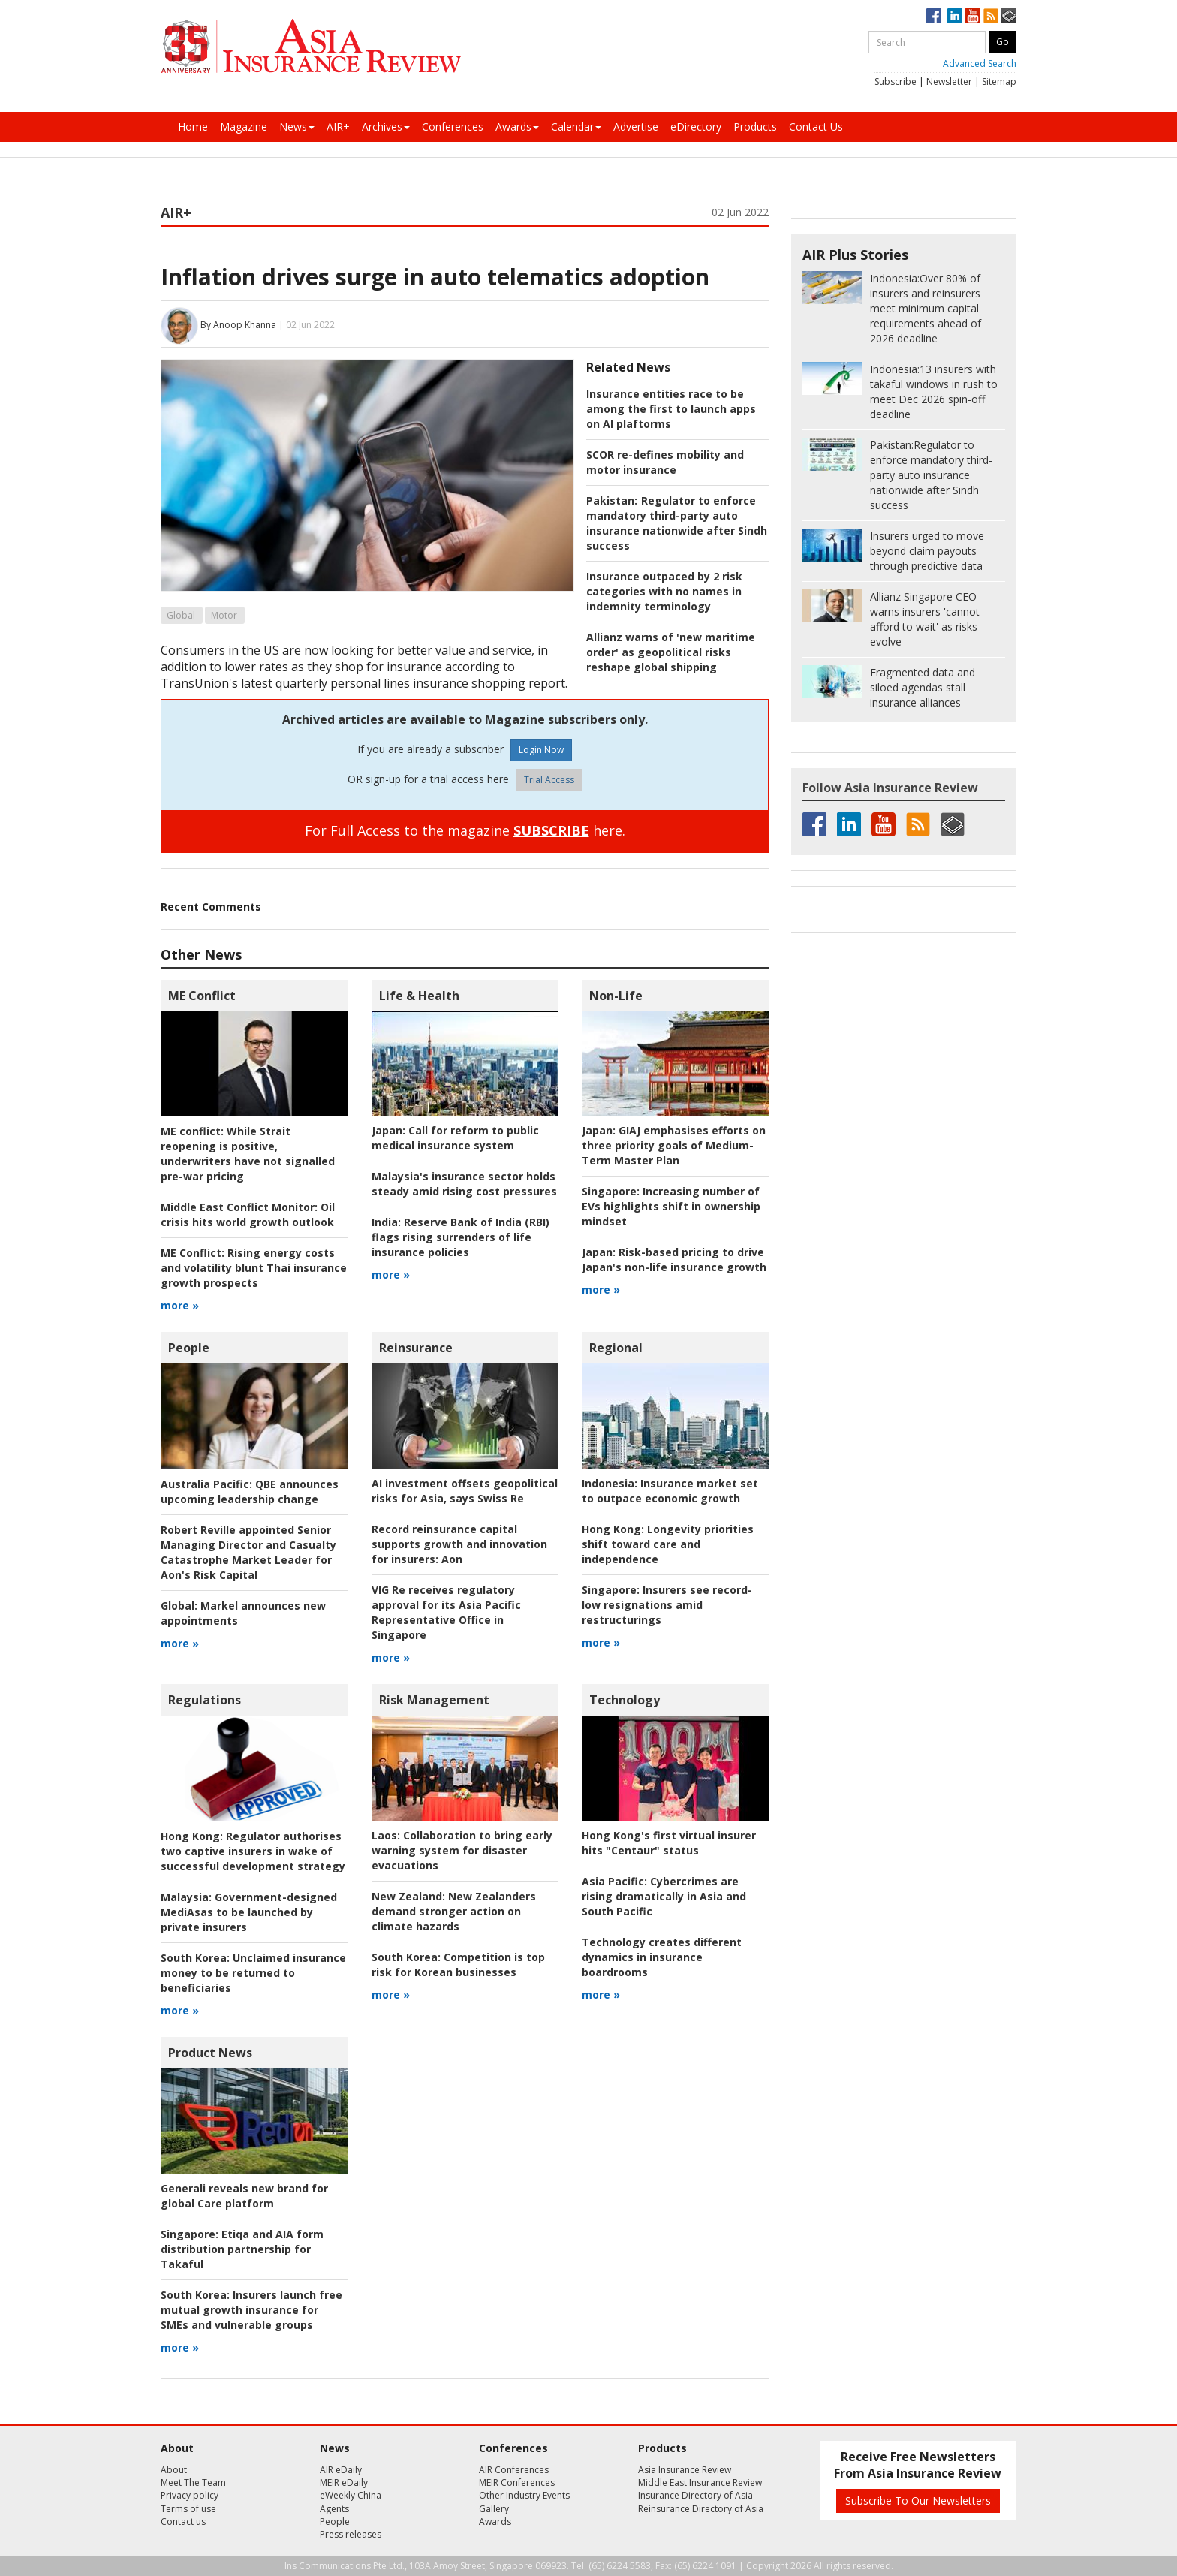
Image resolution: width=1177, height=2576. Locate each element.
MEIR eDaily (344, 2482)
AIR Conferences (514, 2469)
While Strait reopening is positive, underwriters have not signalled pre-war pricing (248, 1153)
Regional (616, 1347)
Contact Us (816, 126)
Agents (334, 2508)
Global (181, 615)
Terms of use (188, 2508)
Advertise (635, 126)
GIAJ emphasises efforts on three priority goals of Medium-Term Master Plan (674, 1145)
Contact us (183, 2521)
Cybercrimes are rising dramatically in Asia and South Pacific (664, 1896)
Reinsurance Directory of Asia (700, 2508)
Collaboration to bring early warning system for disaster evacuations (462, 1850)
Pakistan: (611, 500)
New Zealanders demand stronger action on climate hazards (454, 1911)
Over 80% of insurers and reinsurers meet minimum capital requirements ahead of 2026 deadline (925, 308)
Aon (459, 1544)
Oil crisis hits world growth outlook (248, 1214)
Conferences (452, 126)
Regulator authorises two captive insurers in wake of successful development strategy (253, 1851)
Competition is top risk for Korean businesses (458, 1964)
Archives (386, 126)
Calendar (576, 126)
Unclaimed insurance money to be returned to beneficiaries (253, 1973)
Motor (224, 615)
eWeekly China (350, 2495)
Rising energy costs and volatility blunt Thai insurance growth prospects (254, 1268)
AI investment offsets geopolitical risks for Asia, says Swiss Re (465, 1490)
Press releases (350, 2534)
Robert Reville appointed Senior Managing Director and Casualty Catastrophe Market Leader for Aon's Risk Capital (248, 1552)
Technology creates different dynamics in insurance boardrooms (662, 1957)
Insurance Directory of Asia (695, 2495)
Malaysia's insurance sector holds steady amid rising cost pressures (464, 1183)
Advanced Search (979, 63)
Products (755, 126)
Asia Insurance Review (684, 2469)
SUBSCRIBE (551, 830)
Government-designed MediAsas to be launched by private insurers (249, 1912)
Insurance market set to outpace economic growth (670, 1490)
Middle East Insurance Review (700, 2482)
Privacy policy (189, 2495)
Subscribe (895, 81)
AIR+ (338, 126)
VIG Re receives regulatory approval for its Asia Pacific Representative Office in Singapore (446, 1612)
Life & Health (419, 995)
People (188, 1347)
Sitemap (999, 81)
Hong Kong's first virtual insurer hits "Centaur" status (669, 1842)
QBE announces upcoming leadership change (250, 1491)
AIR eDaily (341, 2469)
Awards (517, 126)
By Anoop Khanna (238, 324)
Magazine (243, 126)
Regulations (204, 1700)
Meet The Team (193, 2482)
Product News (210, 2052)
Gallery (494, 2508)
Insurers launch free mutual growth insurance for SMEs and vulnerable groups (251, 2310)
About (174, 2469)
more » (180, 1305)
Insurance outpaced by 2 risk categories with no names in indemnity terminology (664, 591)
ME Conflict (202, 995)
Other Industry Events (524, 2495)
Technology (624, 1700)
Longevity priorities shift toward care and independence (668, 1544)
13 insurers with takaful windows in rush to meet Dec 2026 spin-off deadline (934, 391)
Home (193, 126)
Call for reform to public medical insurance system (455, 1137)
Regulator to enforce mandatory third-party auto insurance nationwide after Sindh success (676, 523)
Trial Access (549, 779)
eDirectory (695, 126)
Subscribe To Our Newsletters (918, 2500)
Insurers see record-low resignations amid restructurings (667, 1605)
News (297, 126)
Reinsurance (416, 1347)
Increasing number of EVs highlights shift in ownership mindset (671, 1206)
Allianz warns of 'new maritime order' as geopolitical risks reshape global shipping (670, 652)
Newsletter (949, 81)
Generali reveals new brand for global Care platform (244, 2195)
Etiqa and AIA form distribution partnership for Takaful (242, 2249)
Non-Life (616, 995)
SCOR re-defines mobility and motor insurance (665, 462)
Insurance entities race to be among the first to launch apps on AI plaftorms (671, 409)
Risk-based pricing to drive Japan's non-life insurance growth (674, 1259)
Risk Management (434, 1700)
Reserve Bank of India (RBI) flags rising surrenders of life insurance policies (460, 1237)
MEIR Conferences (517, 2482)
